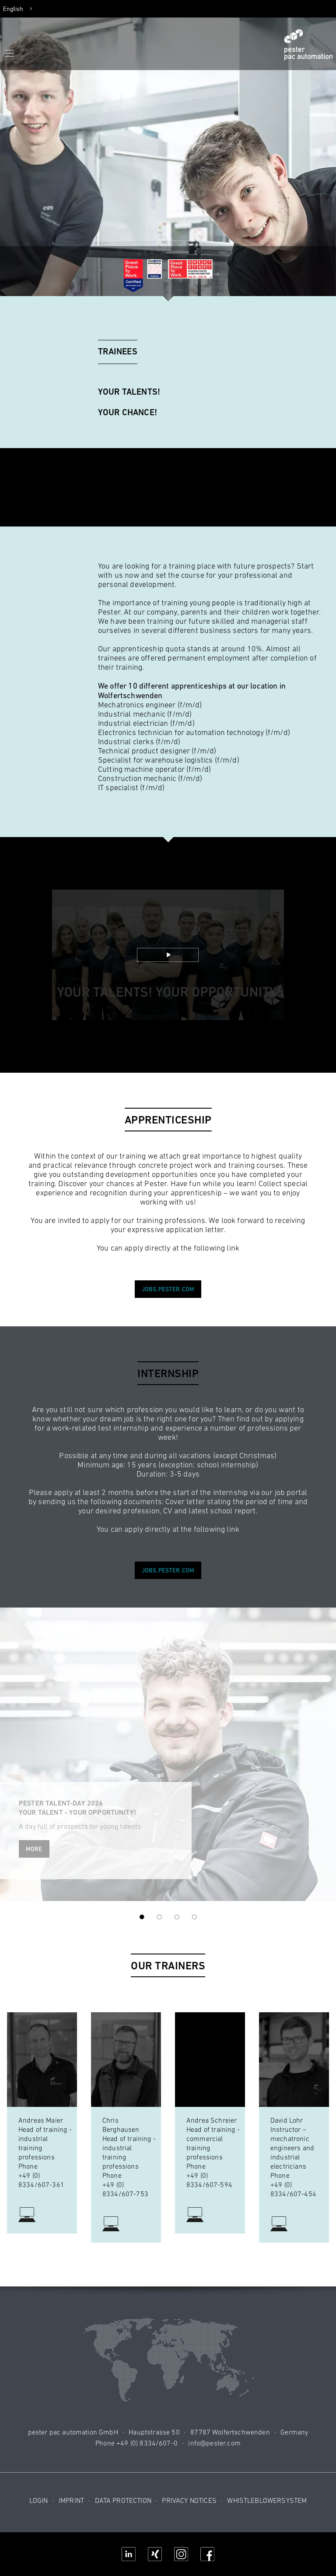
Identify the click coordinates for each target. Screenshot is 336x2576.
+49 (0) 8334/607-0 (147, 2443)
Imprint (71, 2500)
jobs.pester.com (168, 1289)
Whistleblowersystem (267, 2500)
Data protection (123, 2500)
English (13, 8)
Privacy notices (189, 2500)
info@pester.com (214, 2443)
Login (38, 2500)
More (34, 1848)
